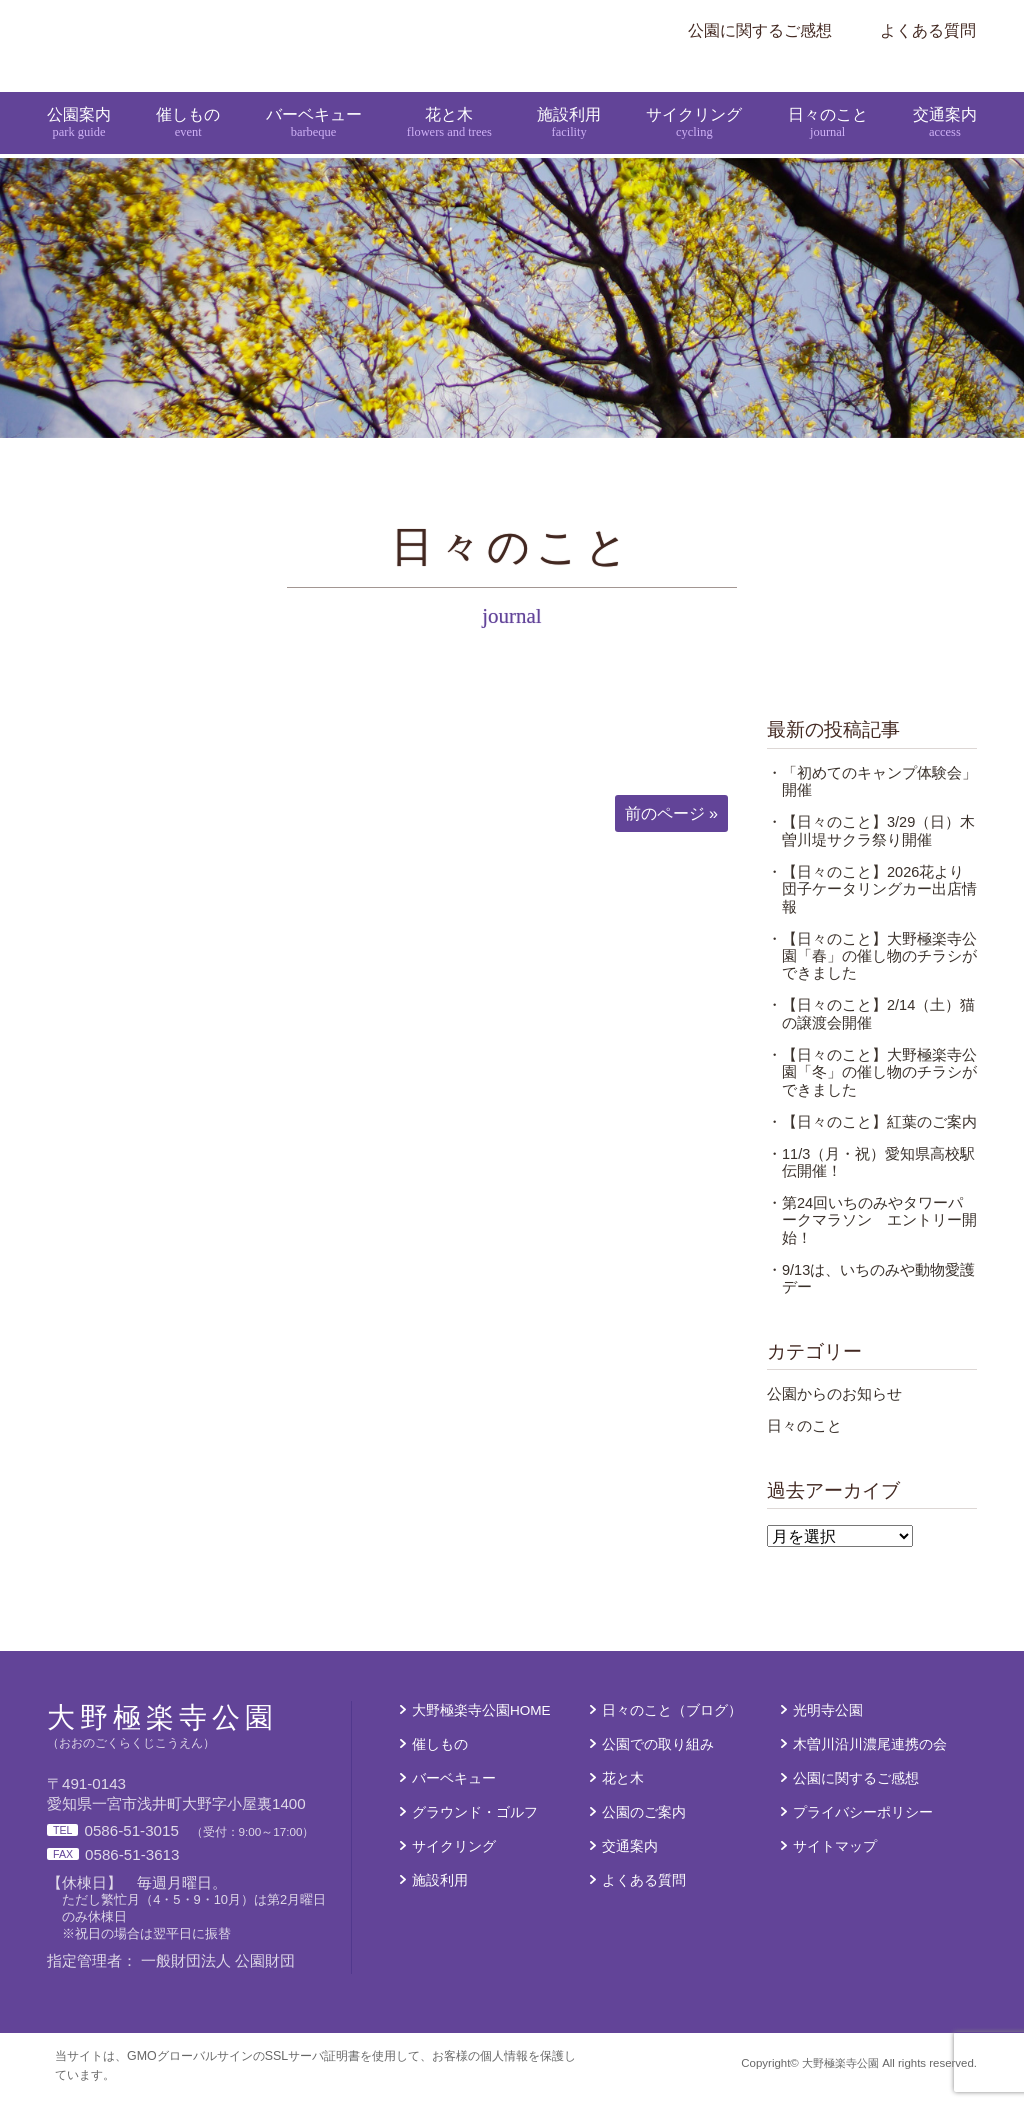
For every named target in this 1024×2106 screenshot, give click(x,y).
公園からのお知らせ (834, 1407)
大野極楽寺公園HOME (481, 1723)
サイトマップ (835, 1858)
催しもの (188, 97)
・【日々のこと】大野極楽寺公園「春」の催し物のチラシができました (872, 968)
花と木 (449, 97)
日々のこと (828, 97)
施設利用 (570, 97)
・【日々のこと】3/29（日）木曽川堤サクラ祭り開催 (871, 843)
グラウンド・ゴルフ (475, 1825)
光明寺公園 (828, 1723)
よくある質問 (928, 30)
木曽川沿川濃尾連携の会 (870, 1757)
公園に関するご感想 (760, 30)
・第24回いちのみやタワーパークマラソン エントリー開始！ (872, 1233)
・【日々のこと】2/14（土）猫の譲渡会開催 (871, 1026)
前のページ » (671, 826)
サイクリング (695, 97)
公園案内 (79, 97)
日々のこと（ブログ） (672, 1723)
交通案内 (945, 97)
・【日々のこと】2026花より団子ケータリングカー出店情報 (872, 901)
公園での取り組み (658, 1757)
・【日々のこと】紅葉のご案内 (872, 1134)
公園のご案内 (644, 1825)
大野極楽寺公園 (441, 30)
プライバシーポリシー (863, 1825)
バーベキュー (313, 97)
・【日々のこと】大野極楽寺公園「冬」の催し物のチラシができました (872, 1085)
